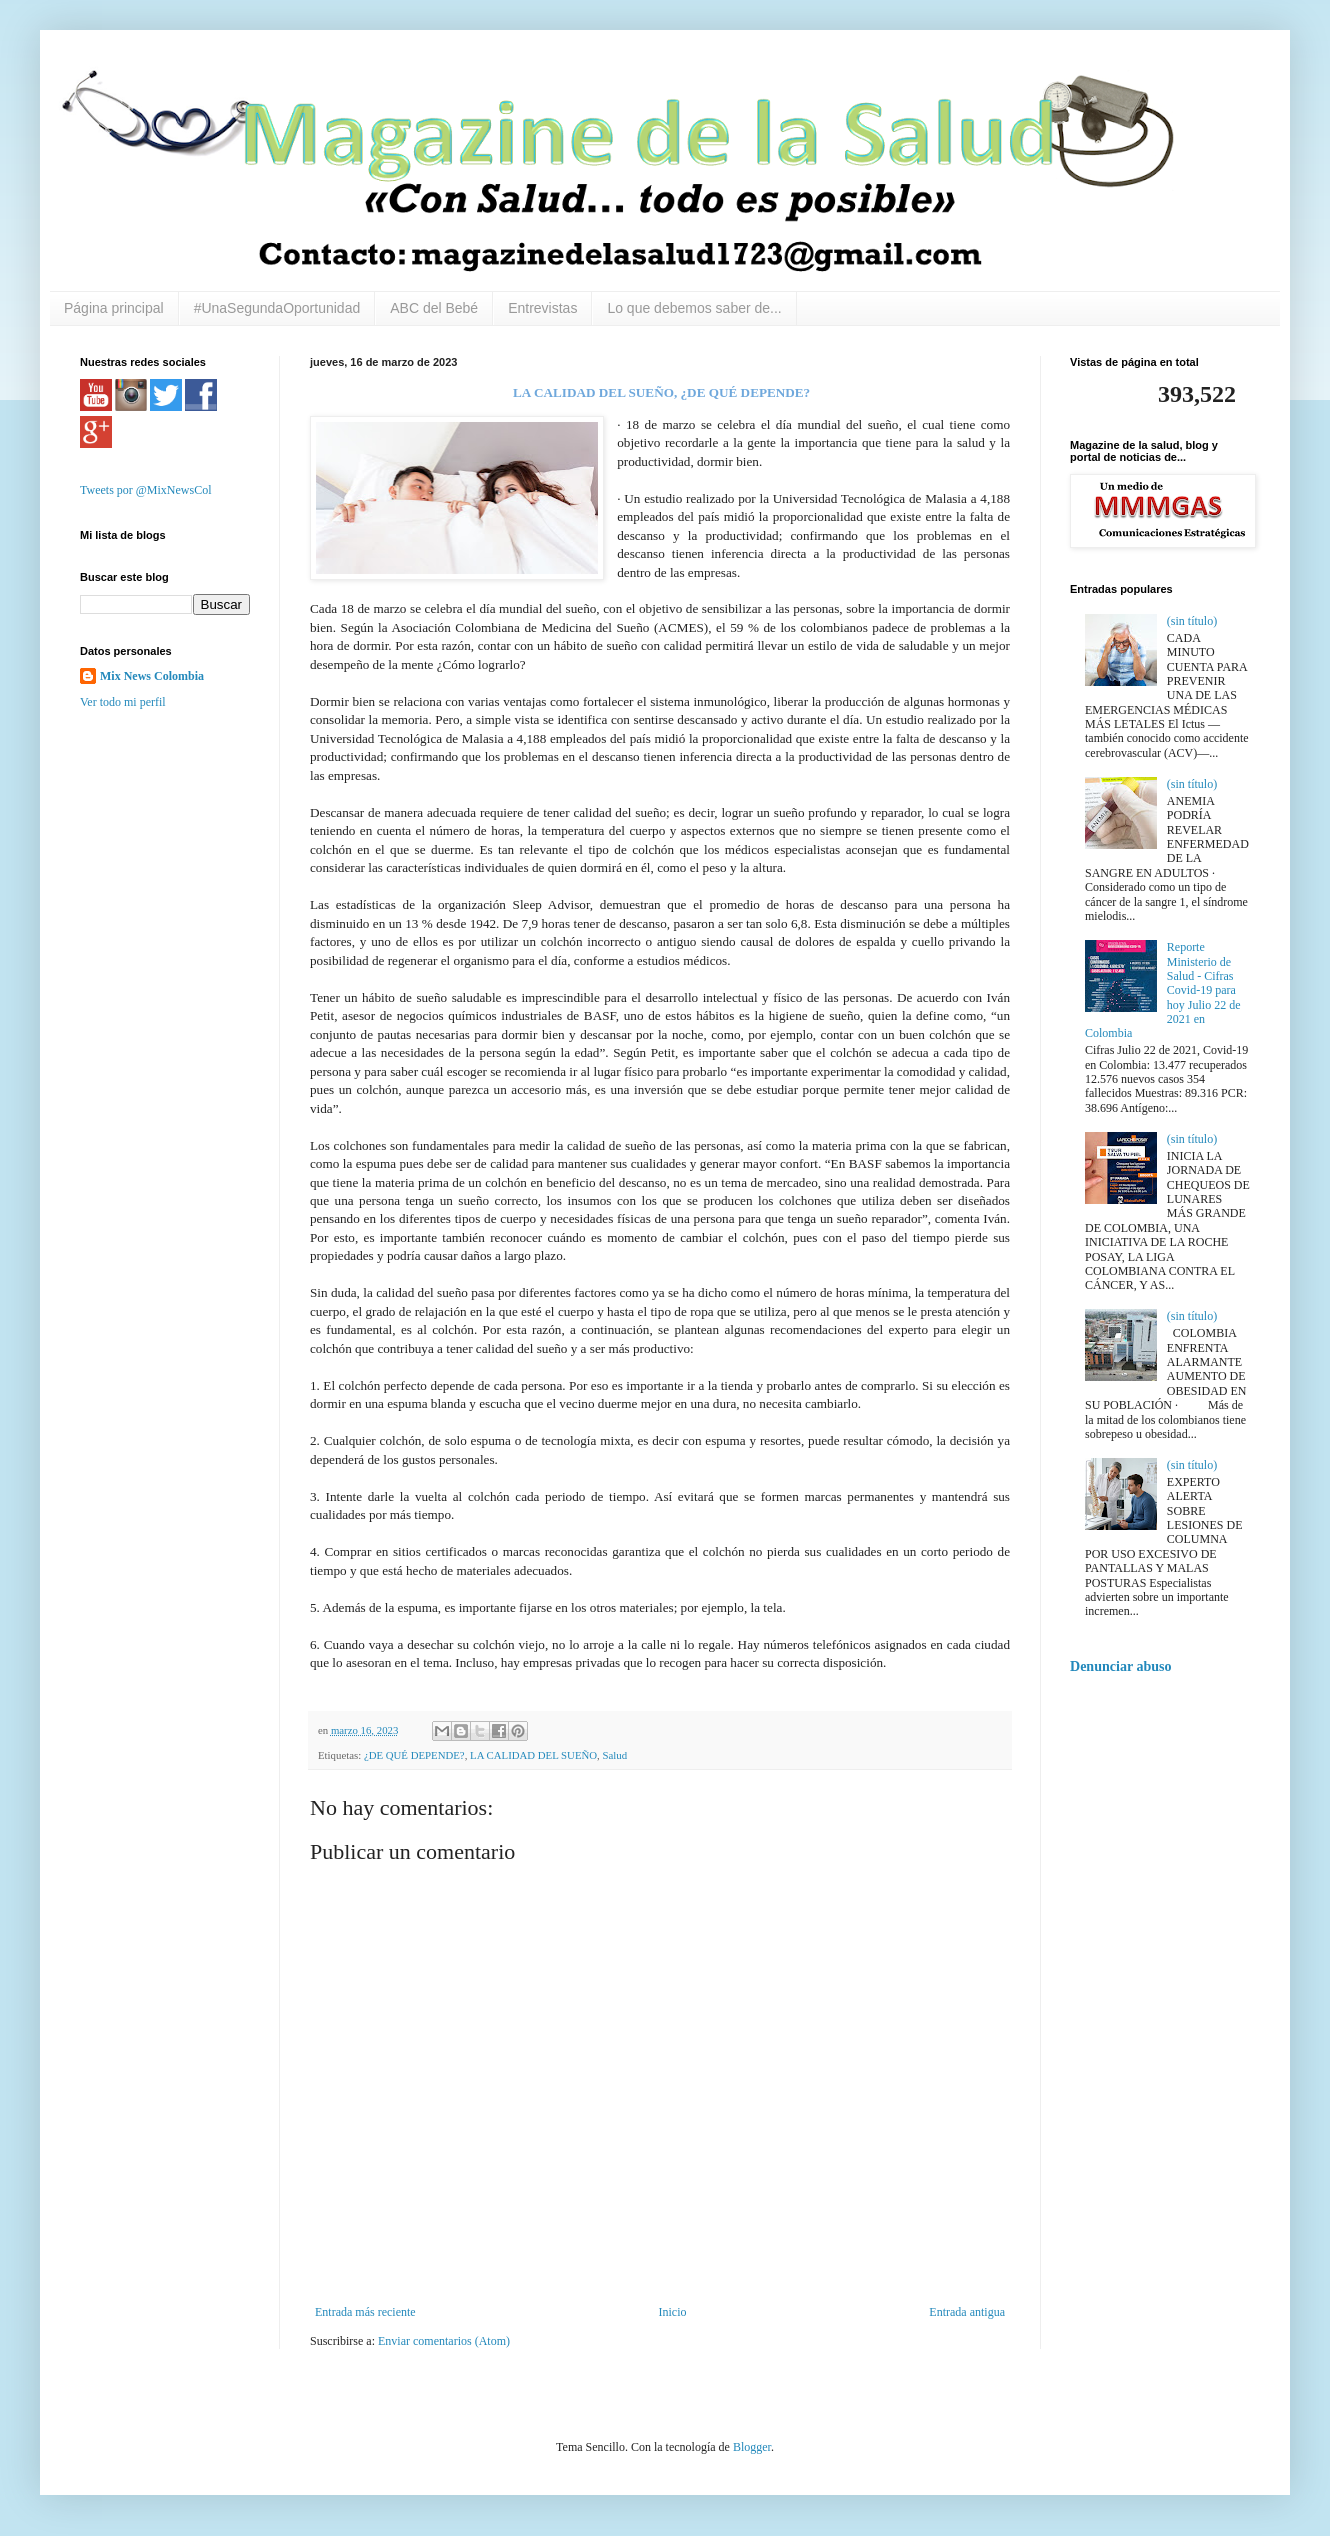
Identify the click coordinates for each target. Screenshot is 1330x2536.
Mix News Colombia (152, 676)
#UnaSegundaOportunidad (277, 308)
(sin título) (1192, 621)
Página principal (114, 308)
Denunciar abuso (1121, 1666)
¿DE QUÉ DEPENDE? (414, 1755)
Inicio (672, 2312)
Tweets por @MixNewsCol (146, 490)
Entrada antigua (967, 2312)
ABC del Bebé (434, 308)
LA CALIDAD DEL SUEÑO (533, 1755)
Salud (615, 1755)
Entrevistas (542, 308)
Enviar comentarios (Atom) (444, 2341)
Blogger (752, 2447)
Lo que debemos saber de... (694, 308)
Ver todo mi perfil (123, 702)
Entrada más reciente (365, 2312)
